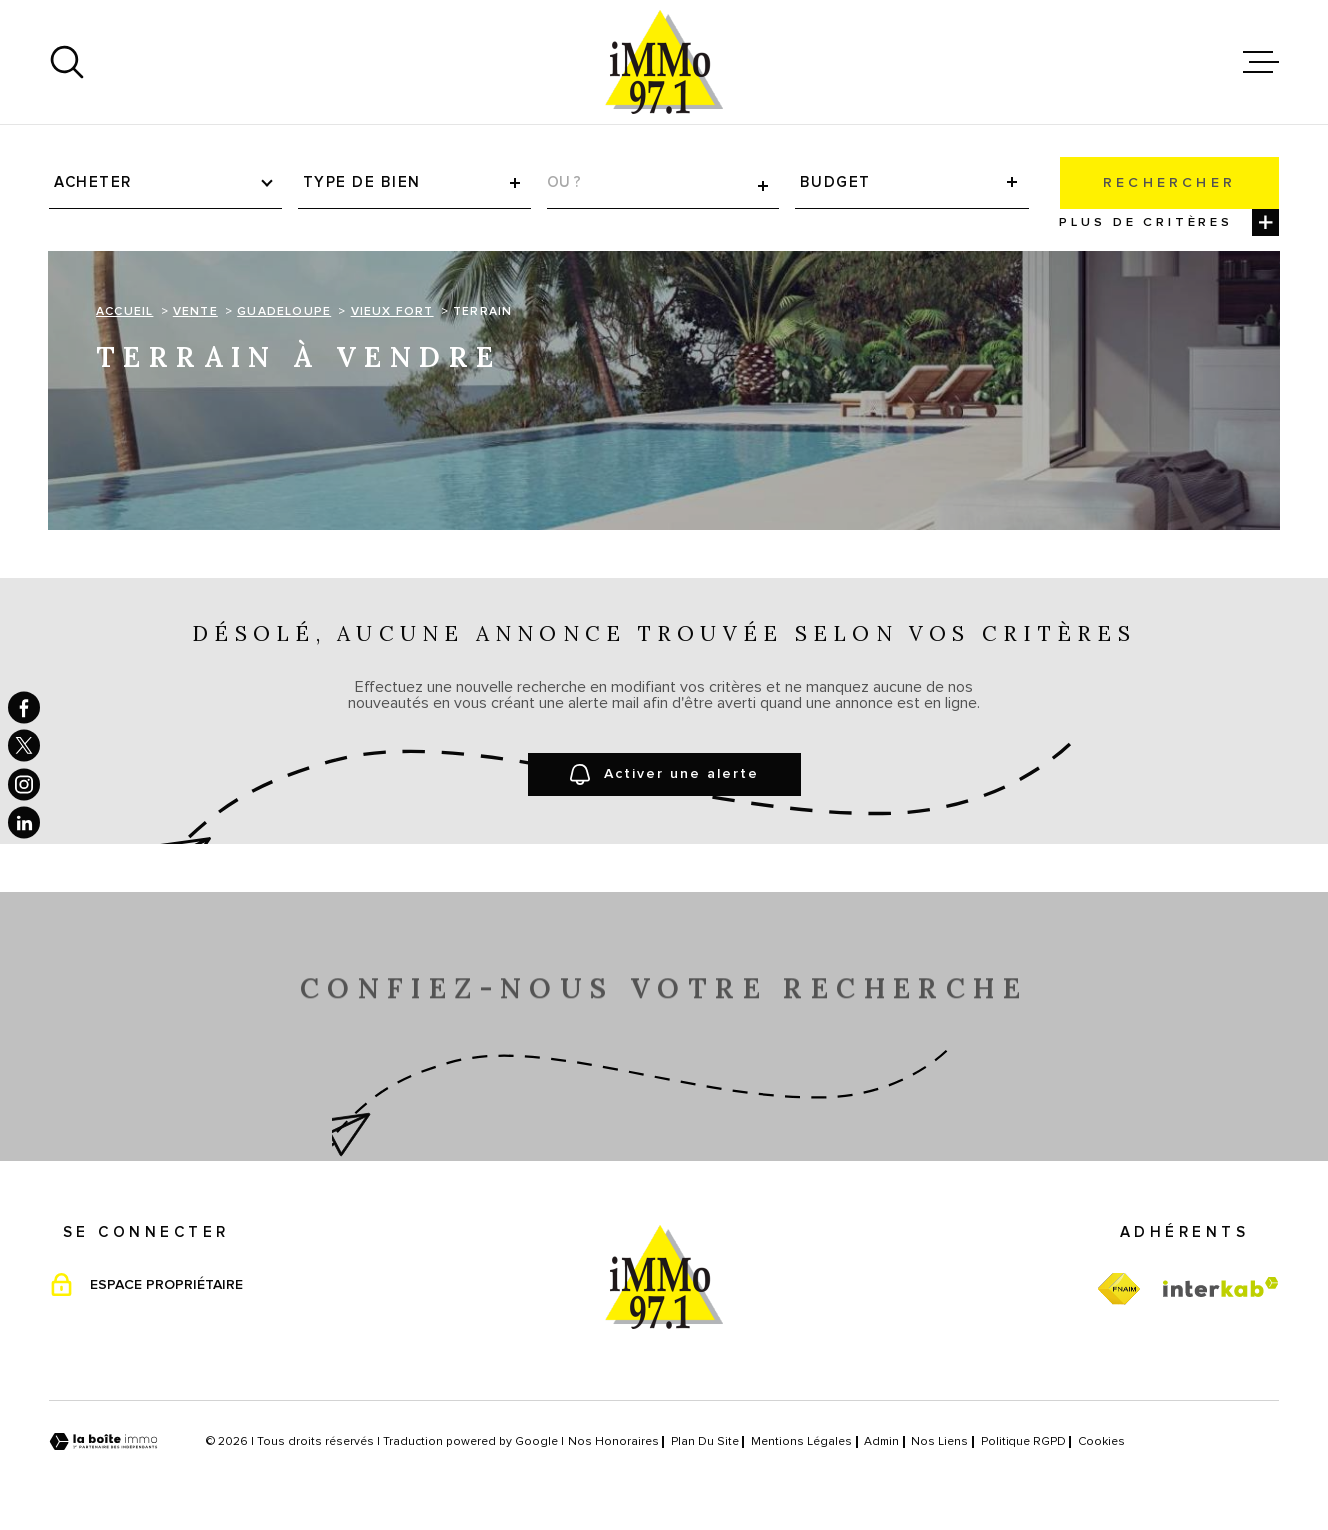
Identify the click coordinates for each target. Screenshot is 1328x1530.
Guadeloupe (284, 312)
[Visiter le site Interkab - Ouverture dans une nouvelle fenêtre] (1221, 1287)
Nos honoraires (613, 1442)
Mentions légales (801, 1442)
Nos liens (939, 1442)
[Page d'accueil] (664, 62)
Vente (195, 312)
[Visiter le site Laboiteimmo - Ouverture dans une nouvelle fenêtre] (103, 1441)
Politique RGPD (1023, 1442)
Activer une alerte (664, 774)
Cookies (1101, 1442)
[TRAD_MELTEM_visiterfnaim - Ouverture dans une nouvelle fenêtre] (1118, 1289)
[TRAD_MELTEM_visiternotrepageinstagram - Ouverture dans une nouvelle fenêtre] (24, 784)
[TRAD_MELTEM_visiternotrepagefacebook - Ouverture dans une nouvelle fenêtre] (24, 707)
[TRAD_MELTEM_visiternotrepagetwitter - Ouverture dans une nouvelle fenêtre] (24, 746)
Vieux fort (392, 312)
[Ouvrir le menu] (1261, 62)
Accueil (124, 312)
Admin (881, 1442)
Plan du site (705, 1442)
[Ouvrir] (67, 62)
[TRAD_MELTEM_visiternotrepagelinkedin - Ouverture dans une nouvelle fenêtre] (24, 823)
